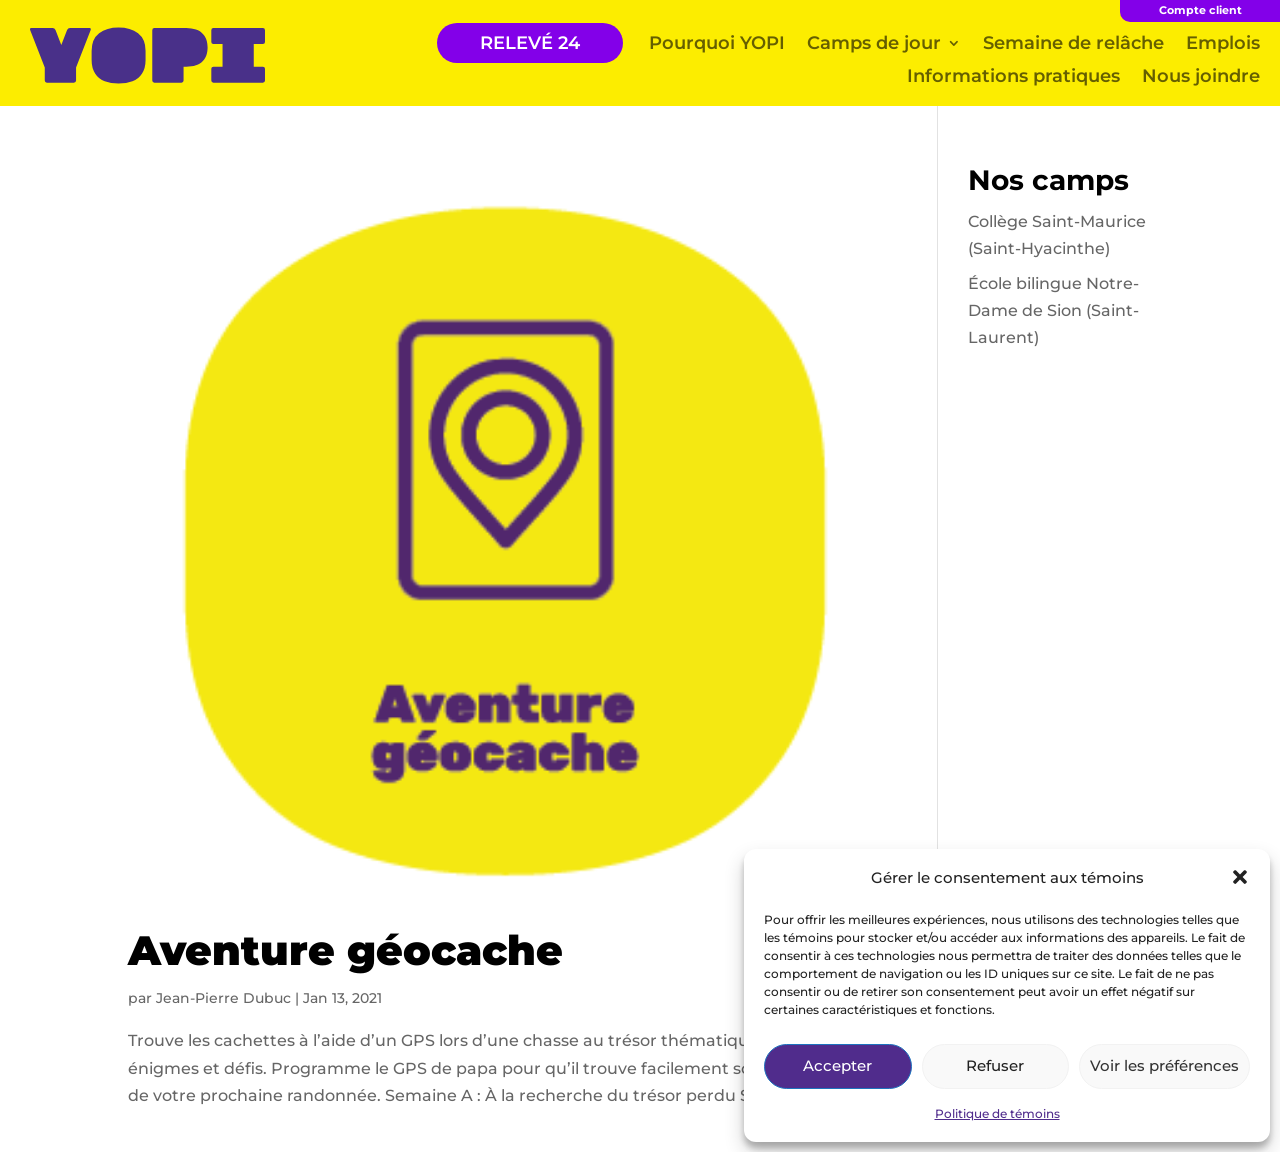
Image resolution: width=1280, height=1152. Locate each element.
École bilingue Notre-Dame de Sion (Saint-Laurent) (1053, 310)
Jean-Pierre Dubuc (223, 998)
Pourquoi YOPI (717, 43)
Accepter (837, 1065)
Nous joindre (1201, 76)
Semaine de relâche (1073, 43)
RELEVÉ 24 (530, 43)
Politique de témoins (997, 1113)
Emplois (1223, 43)
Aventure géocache (345, 950)
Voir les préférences (1164, 1065)
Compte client (1200, 10)
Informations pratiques (1013, 76)
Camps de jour (874, 43)
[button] (1240, 877)
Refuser (995, 1065)
